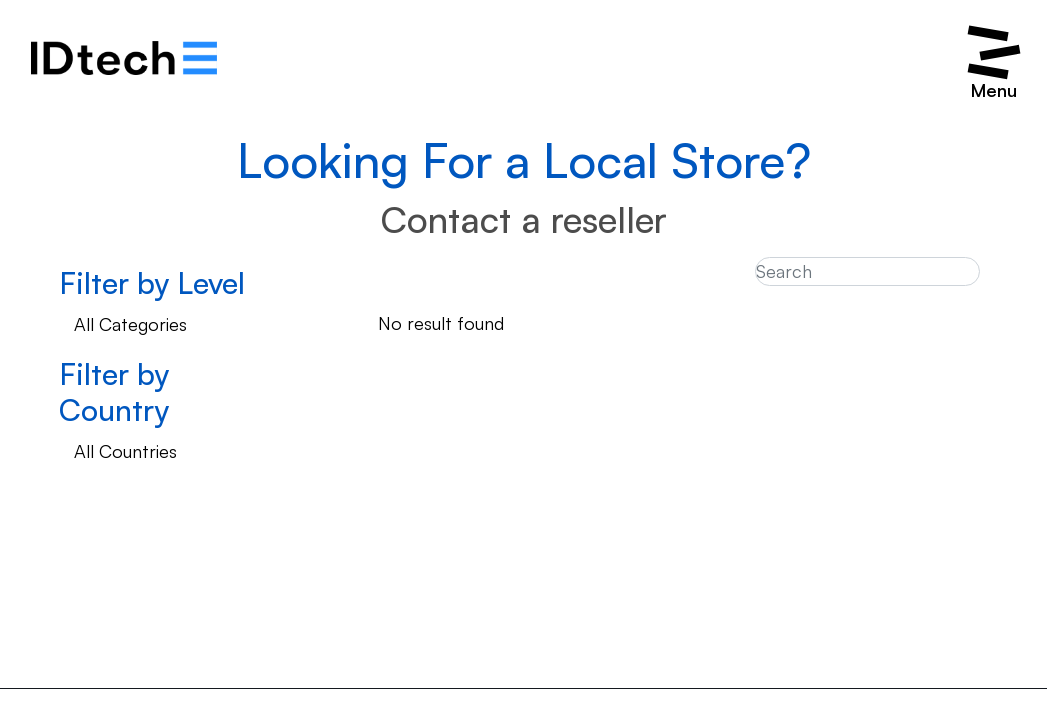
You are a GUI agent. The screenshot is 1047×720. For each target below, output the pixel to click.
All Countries (125, 451)
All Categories (130, 324)
